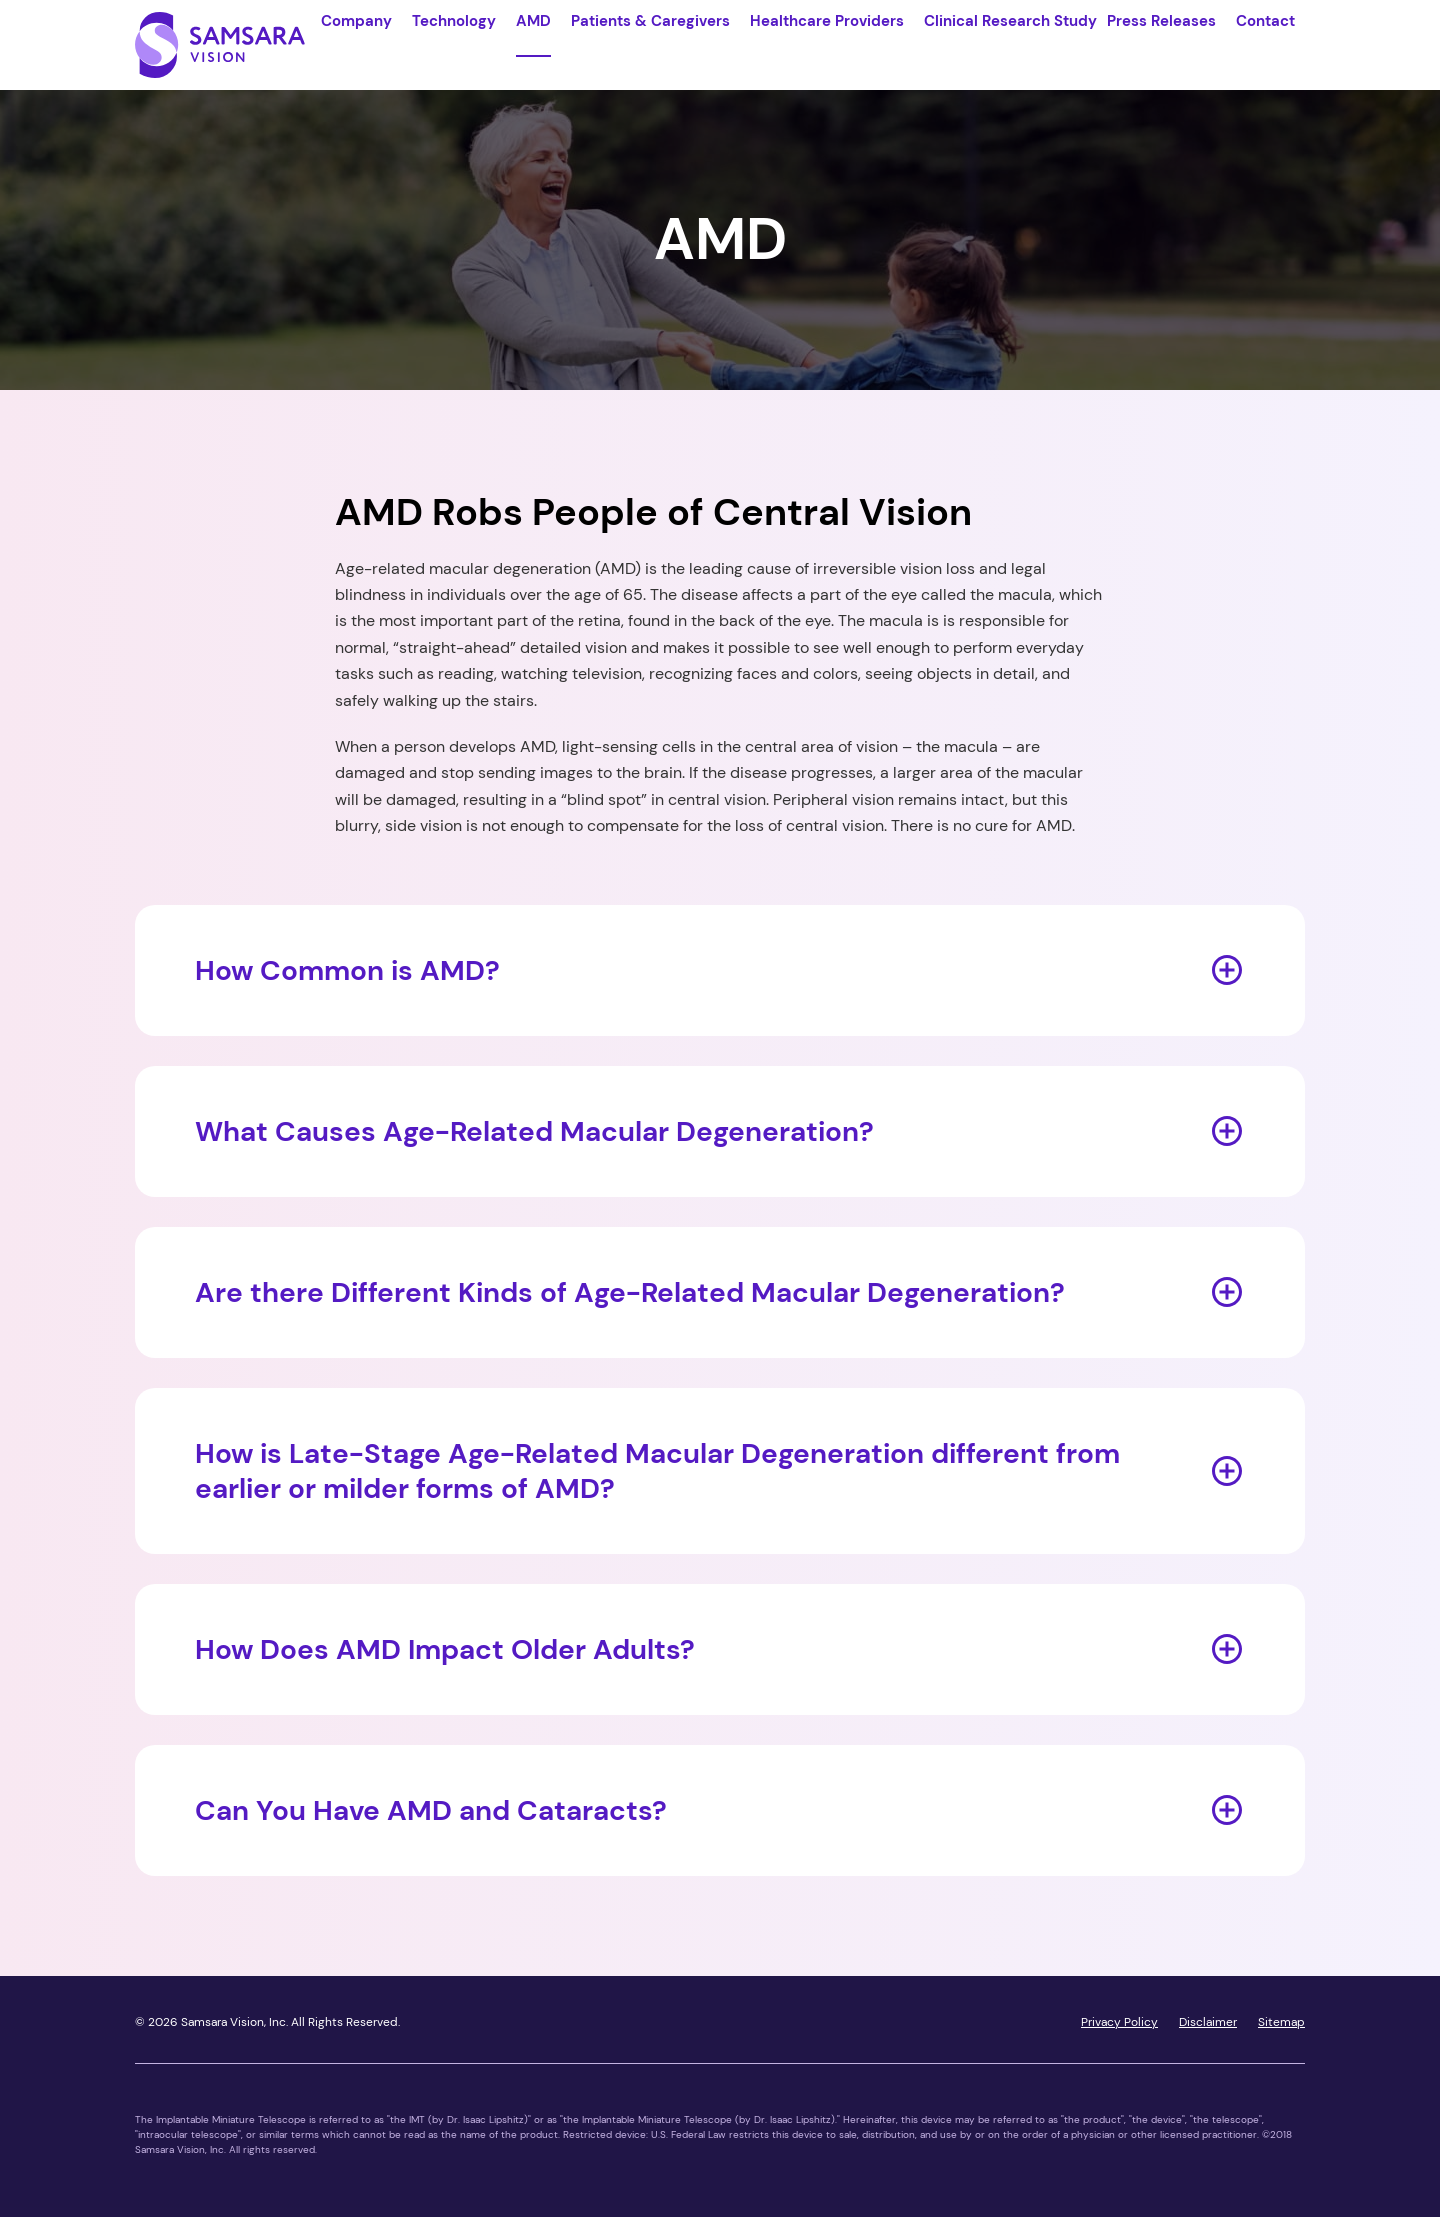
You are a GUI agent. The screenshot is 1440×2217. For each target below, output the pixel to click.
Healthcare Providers (827, 21)
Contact (1265, 21)
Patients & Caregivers (650, 21)
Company (356, 21)
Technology (454, 21)
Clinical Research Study (1010, 21)
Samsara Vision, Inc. (234, 2022)
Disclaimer (1208, 2022)
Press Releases (1161, 21)
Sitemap (1281, 2022)
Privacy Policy (1119, 2022)
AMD (533, 21)
